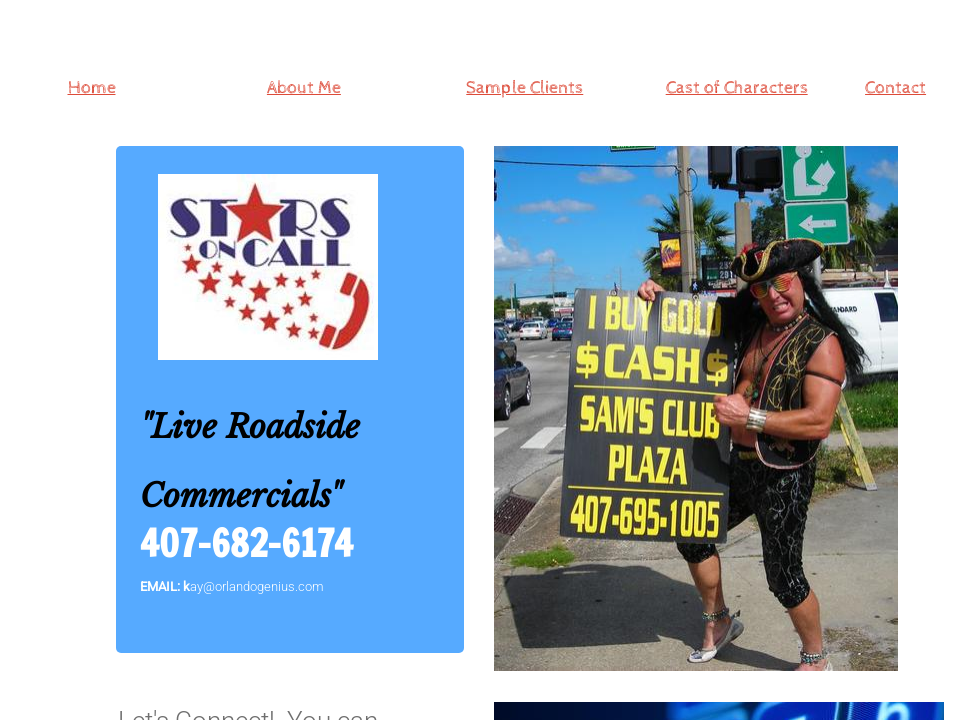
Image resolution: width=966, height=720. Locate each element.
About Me (304, 87)
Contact (895, 87)
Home (92, 87)
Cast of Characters (737, 87)
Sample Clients (524, 87)
